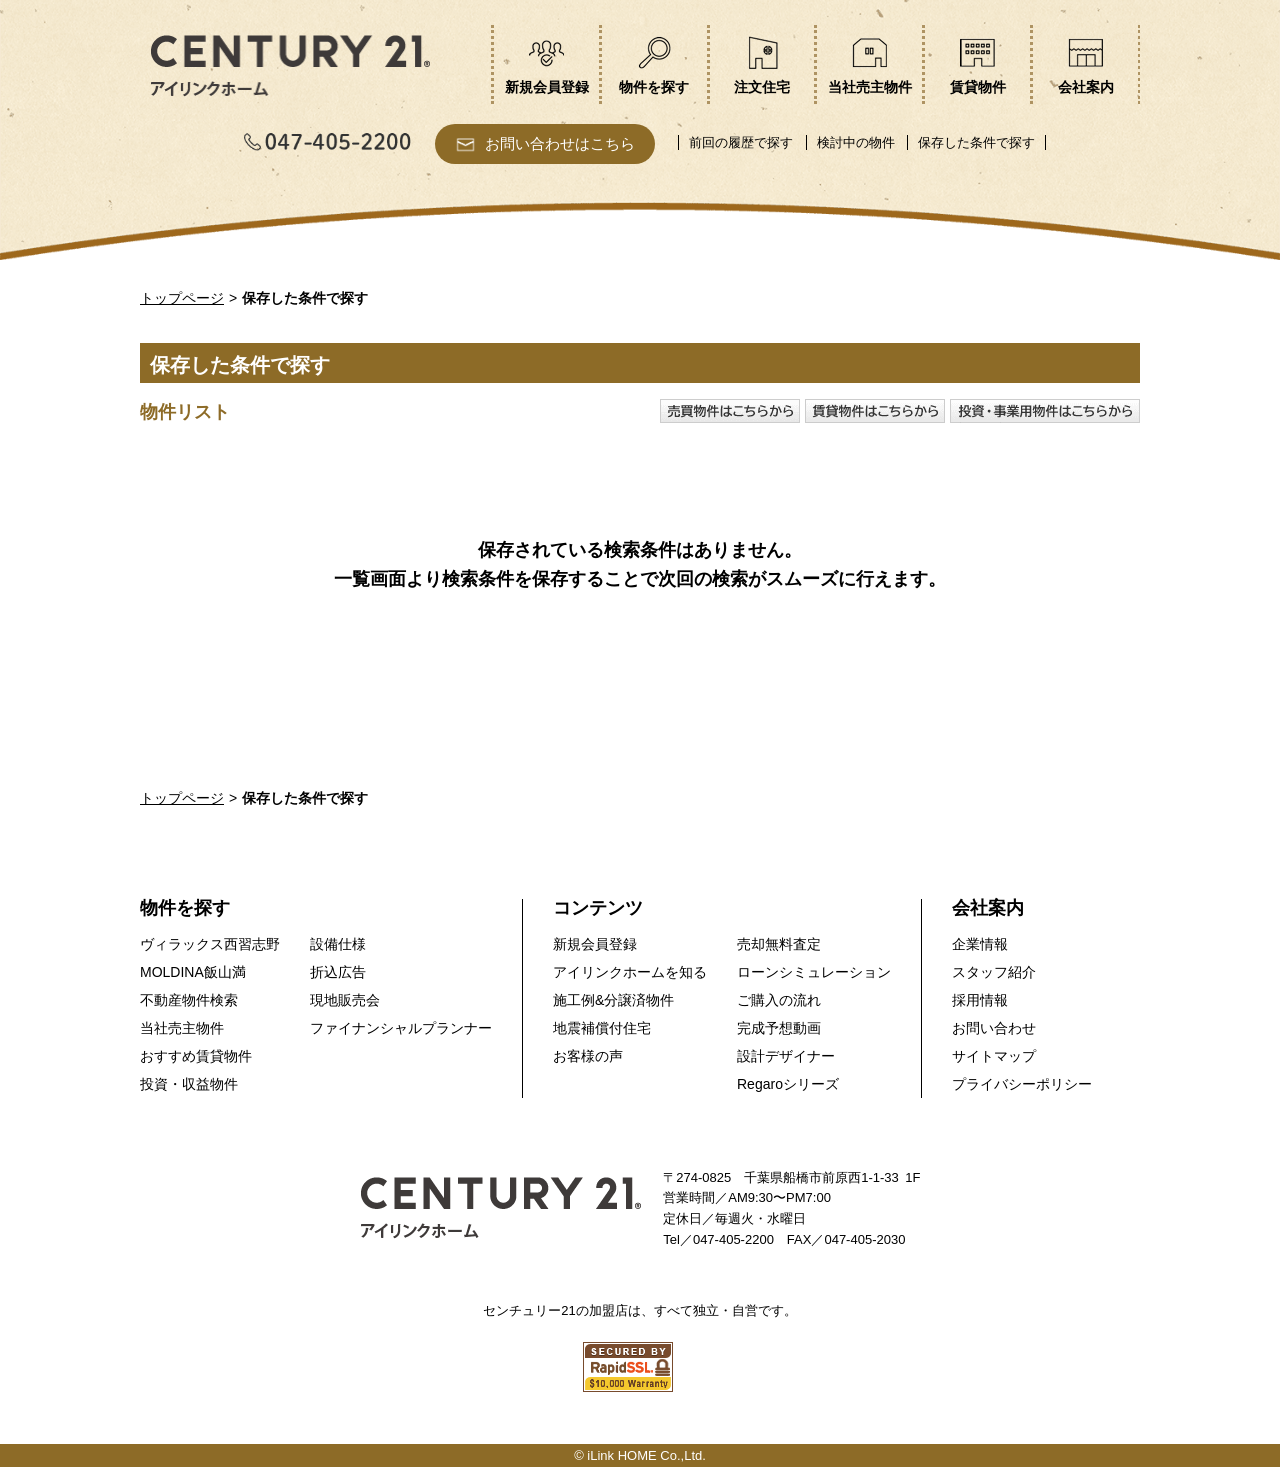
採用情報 (980, 1000)
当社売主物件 (182, 1028)
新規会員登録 (595, 944)
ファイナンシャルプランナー (401, 1028)
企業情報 (980, 944)
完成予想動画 (779, 1028)
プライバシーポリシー (1022, 1084)
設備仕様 (338, 944)
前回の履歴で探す (741, 142)
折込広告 (338, 972)
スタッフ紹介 (994, 972)
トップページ (182, 298)
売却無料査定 (779, 944)
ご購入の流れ (779, 1000)
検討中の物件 (856, 142)
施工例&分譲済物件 (613, 1000)
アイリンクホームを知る (630, 972)
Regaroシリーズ (788, 1084)
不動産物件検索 (189, 1000)
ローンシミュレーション (814, 972)
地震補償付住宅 (602, 1028)
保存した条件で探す (976, 142)
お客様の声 (588, 1056)
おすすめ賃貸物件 (196, 1056)
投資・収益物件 (189, 1084)
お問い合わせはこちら (560, 143)
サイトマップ (994, 1056)
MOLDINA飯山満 (193, 972)
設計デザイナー (786, 1056)
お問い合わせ (994, 1028)
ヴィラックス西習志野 (210, 944)
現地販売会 (345, 1000)
